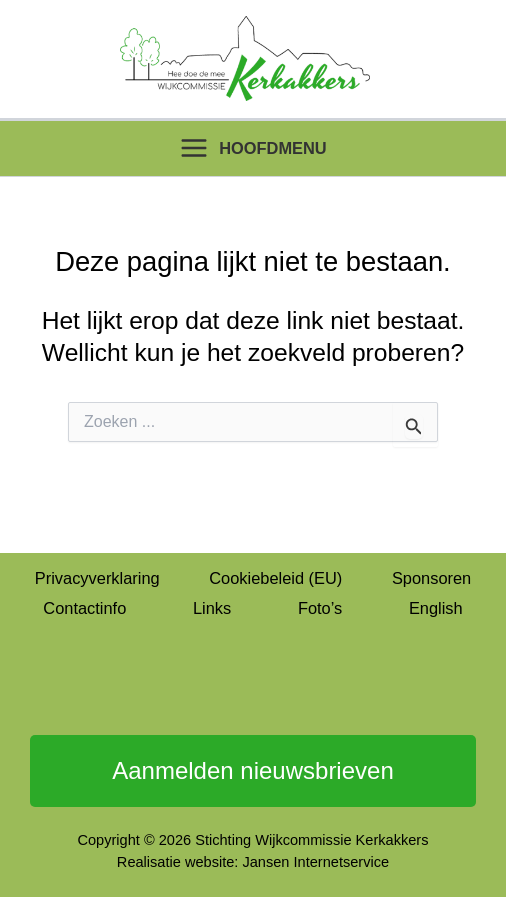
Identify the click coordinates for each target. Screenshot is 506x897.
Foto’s (320, 608)
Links (212, 608)
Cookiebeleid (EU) (275, 578)
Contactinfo (84, 608)
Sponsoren (431, 578)
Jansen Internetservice (315, 862)
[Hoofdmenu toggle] (253, 148)
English (436, 608)
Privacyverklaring (97, 578)
